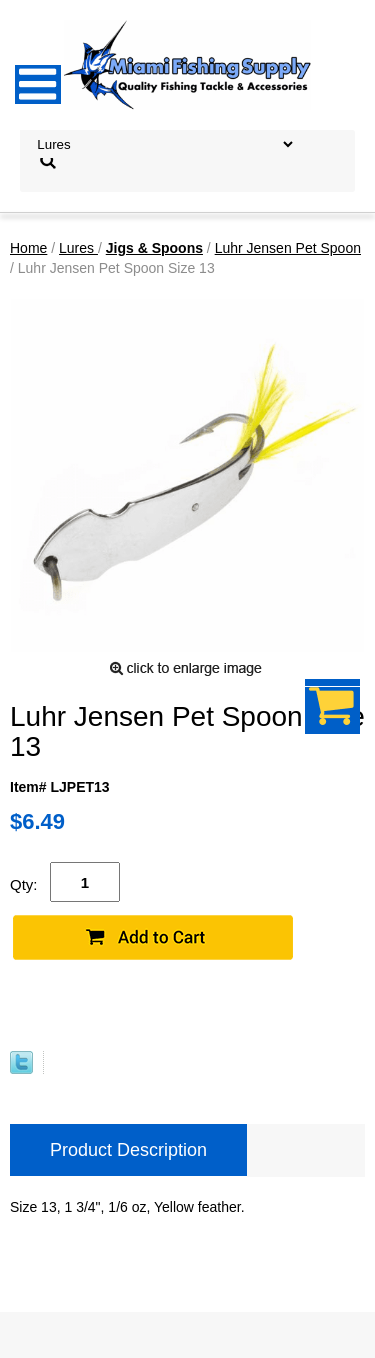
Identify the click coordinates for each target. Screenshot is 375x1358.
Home (28, 248)
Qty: (24, 884)
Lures (78, 248)
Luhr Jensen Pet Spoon (288, 248)
